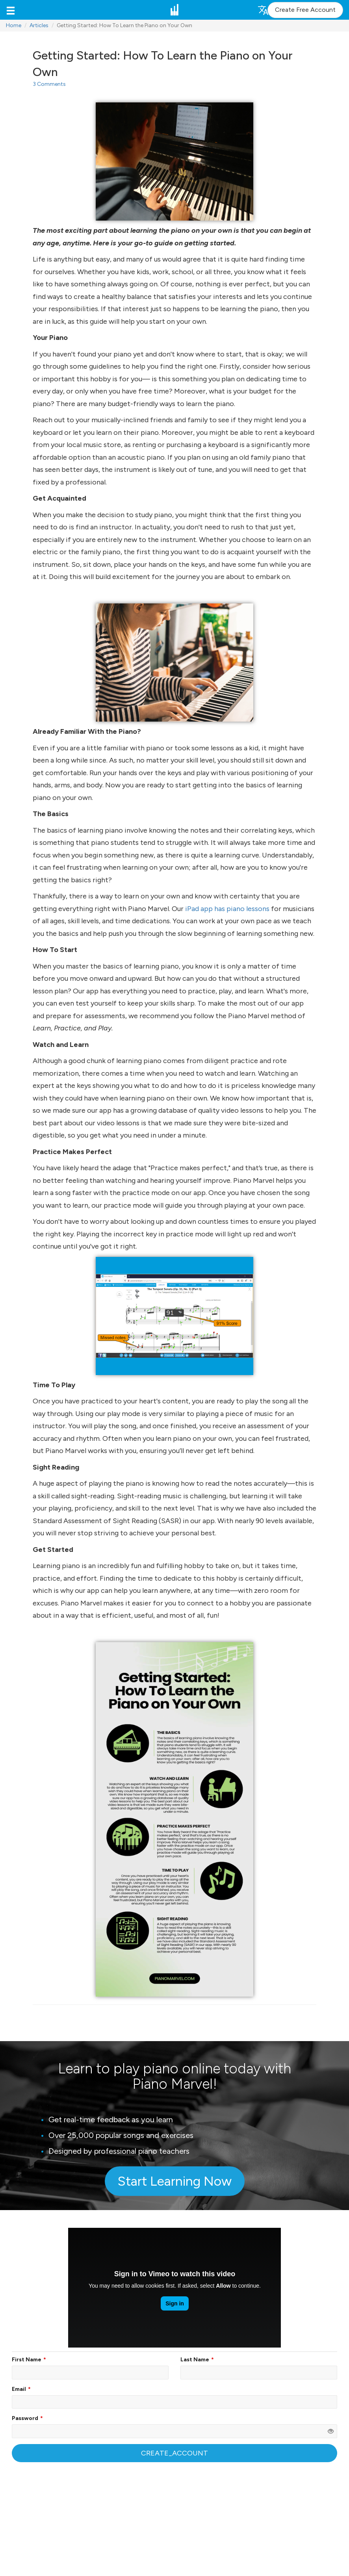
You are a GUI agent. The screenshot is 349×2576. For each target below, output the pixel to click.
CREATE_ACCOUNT (174, 2453)
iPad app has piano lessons (227, 908)
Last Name (194, 2359)
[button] (10, 10)
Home (13, 25)
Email (19, 2389)
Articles (39, 25)
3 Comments (49, 84)
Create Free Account (305, 9)
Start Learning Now (174, 2181)
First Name (26, 2359)
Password (25, 2418)
